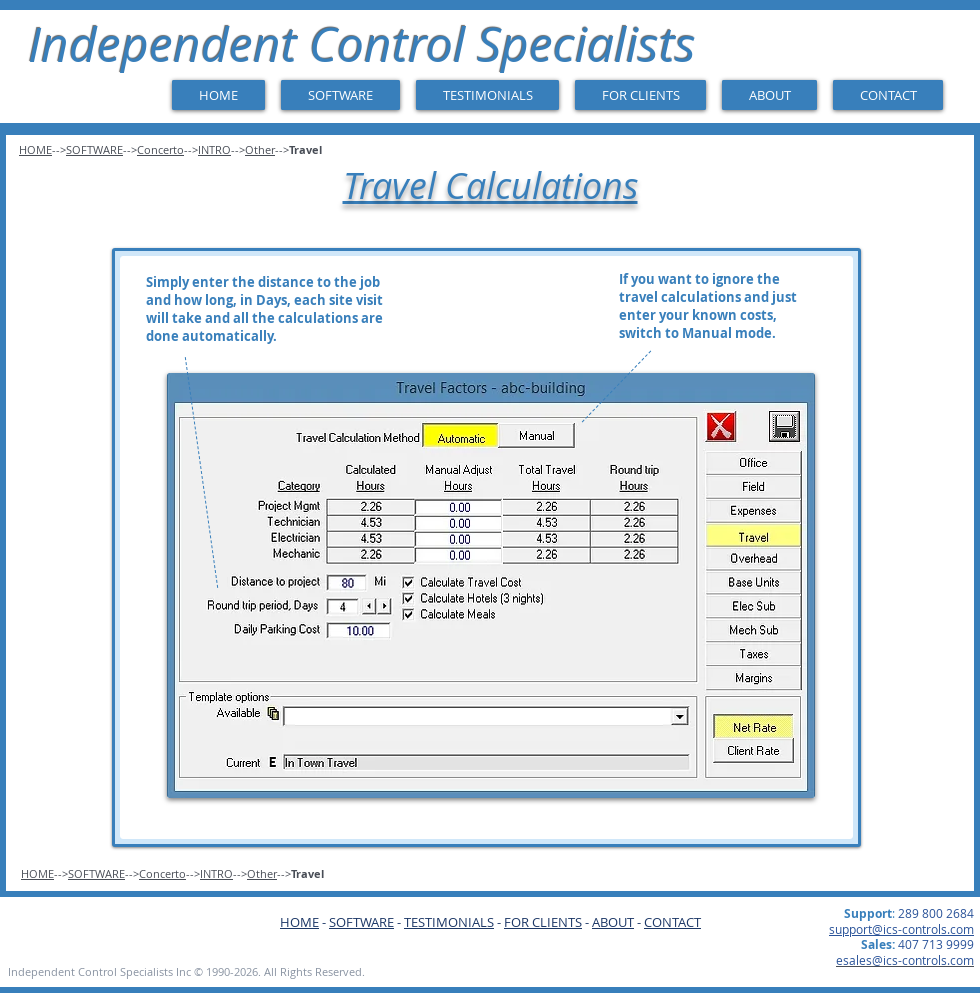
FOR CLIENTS (543, 922)
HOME (35, 149)
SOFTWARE (94, 149)
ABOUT (613, 922)
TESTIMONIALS (449, 922)
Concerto (160, 149)
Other (260, 149)
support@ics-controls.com (901, 929)
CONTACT (672, 922)
